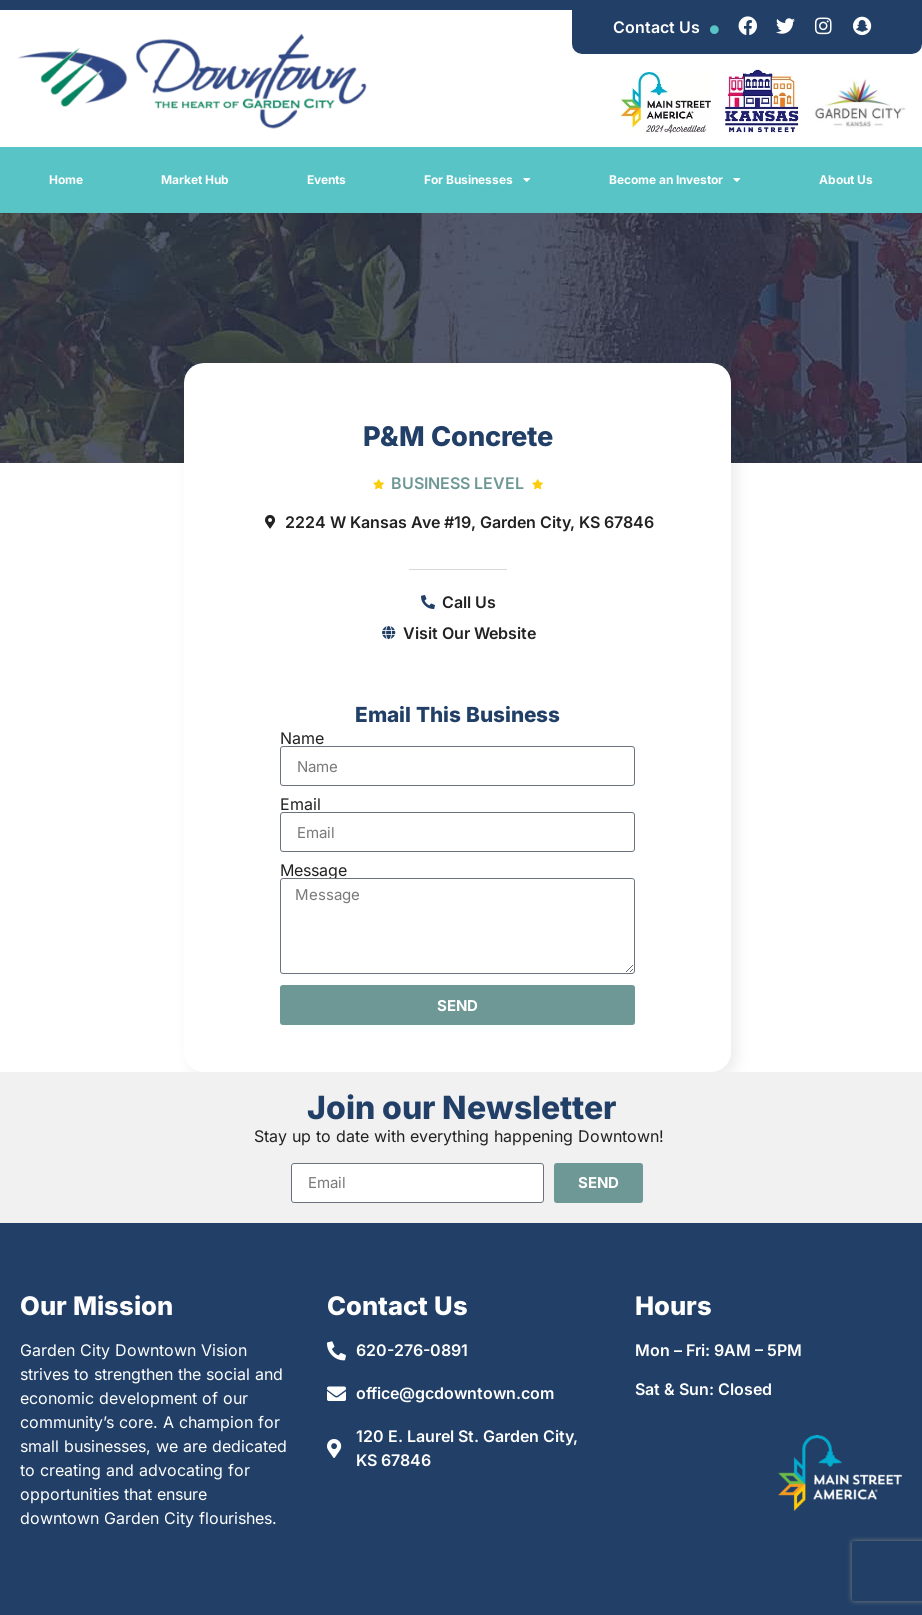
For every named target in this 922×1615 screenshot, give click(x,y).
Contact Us (656, 27)
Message (313, 870)
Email (300, 804)
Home (66, 179)
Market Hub (195, 179)
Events (326, 179)
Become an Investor (675, 180)
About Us (846, 179)
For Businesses (477, 180)
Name (302, 738)
